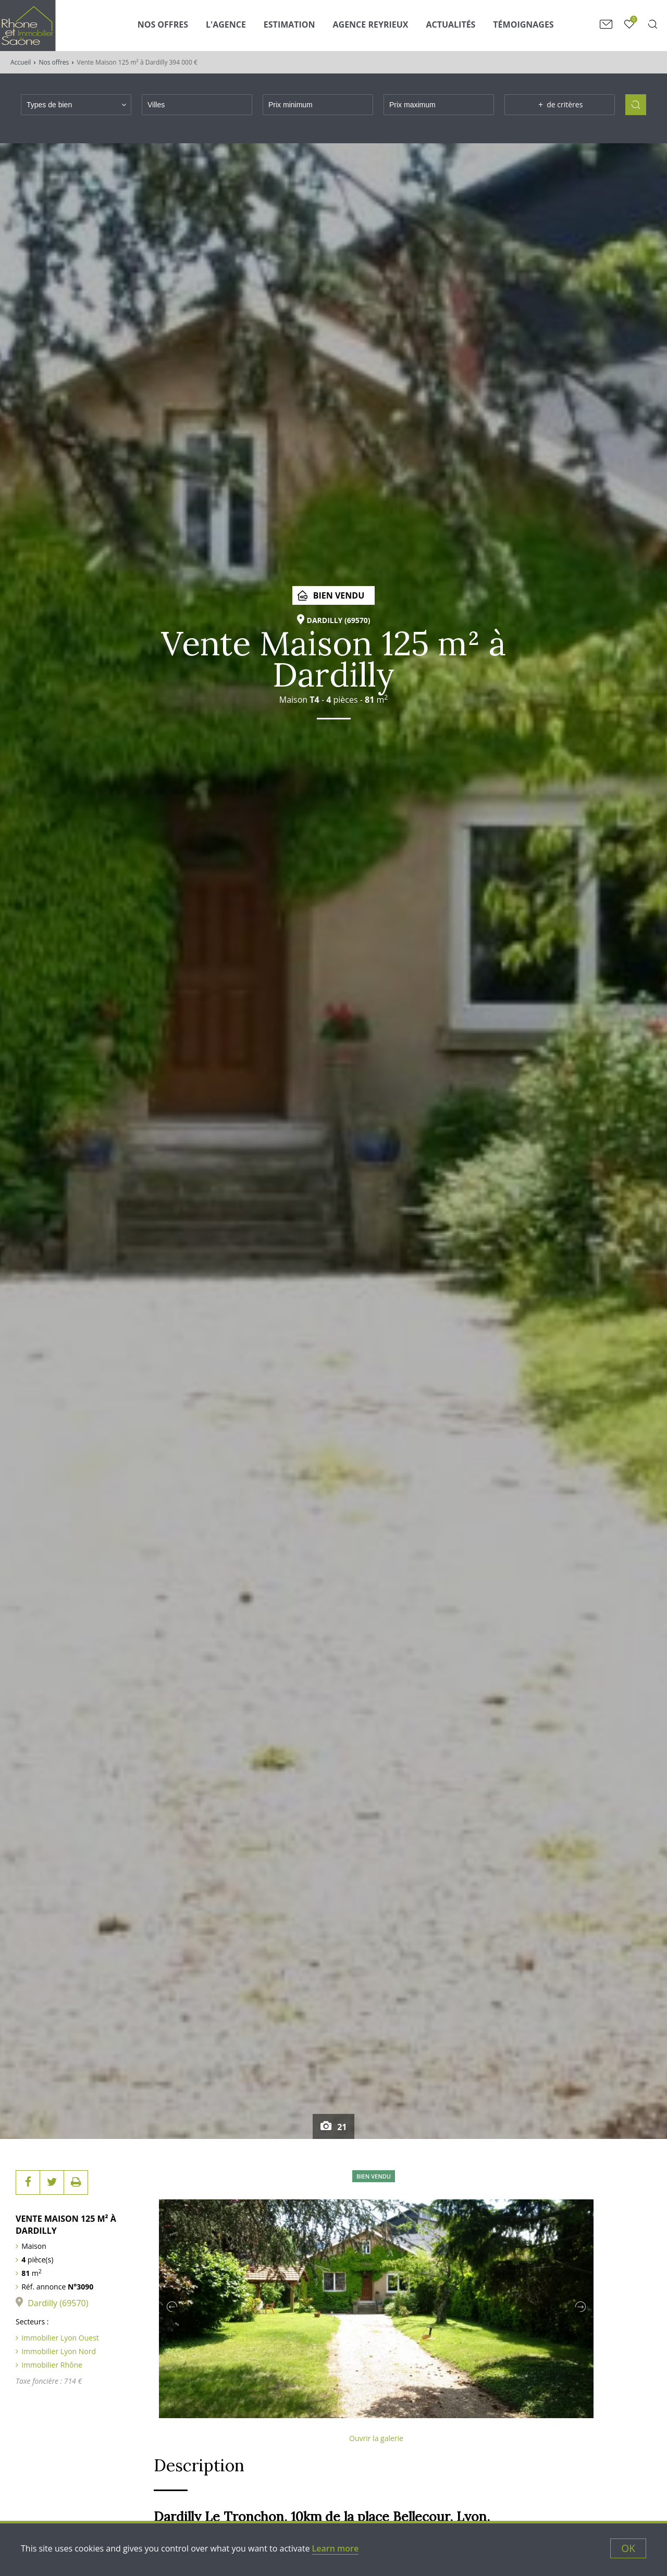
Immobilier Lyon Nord (58, 2351)
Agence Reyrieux (371, 24)
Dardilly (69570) (58, 2303)
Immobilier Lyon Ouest (60, 2338)
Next (580, 2306)
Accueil (20, 62)
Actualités (450, 24)
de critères (560, 104)
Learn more (335, 2548)
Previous (172, 2306)
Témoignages (523, 24)
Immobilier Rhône (51, 2365)
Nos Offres (163, 24)
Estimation (289, 24)
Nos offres (54, 62)
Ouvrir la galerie (376, 2438)
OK (628, 2548)
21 (341, 2127)
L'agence (226, 24)
